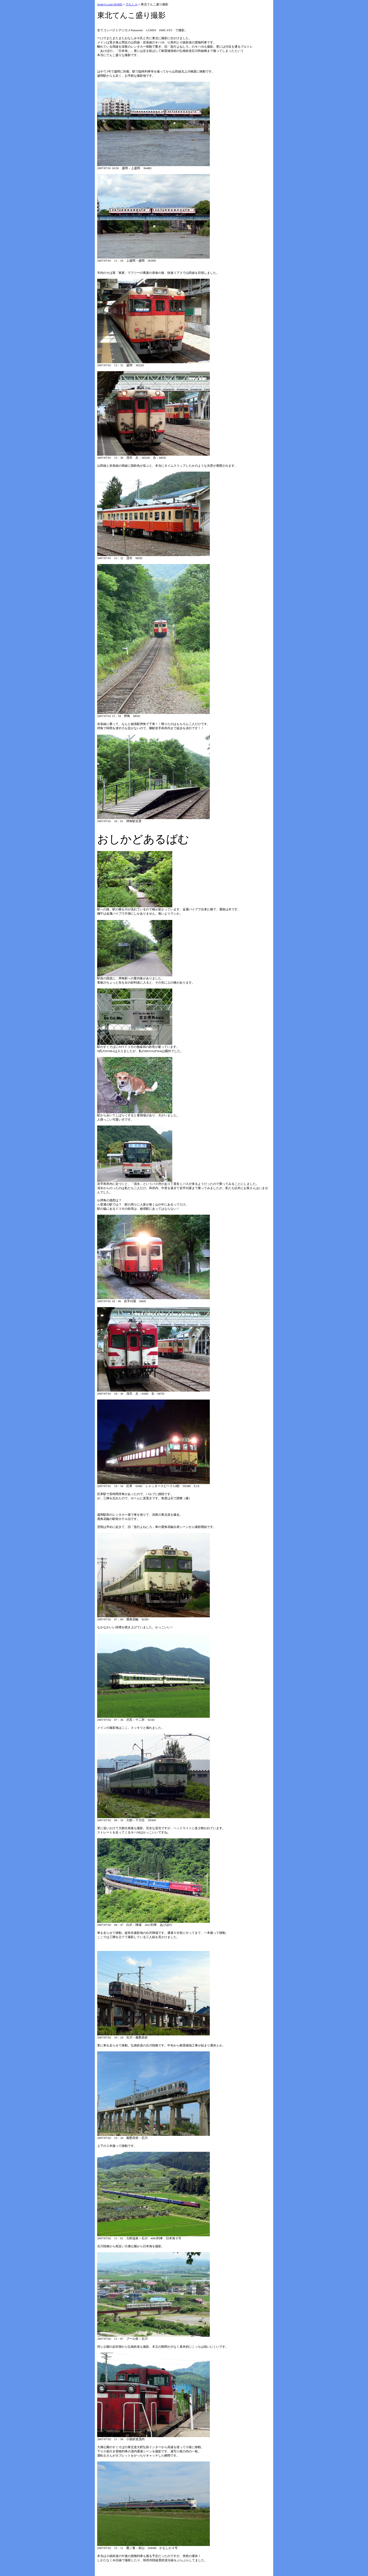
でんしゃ (132, 4)
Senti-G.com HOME (110, 4)
